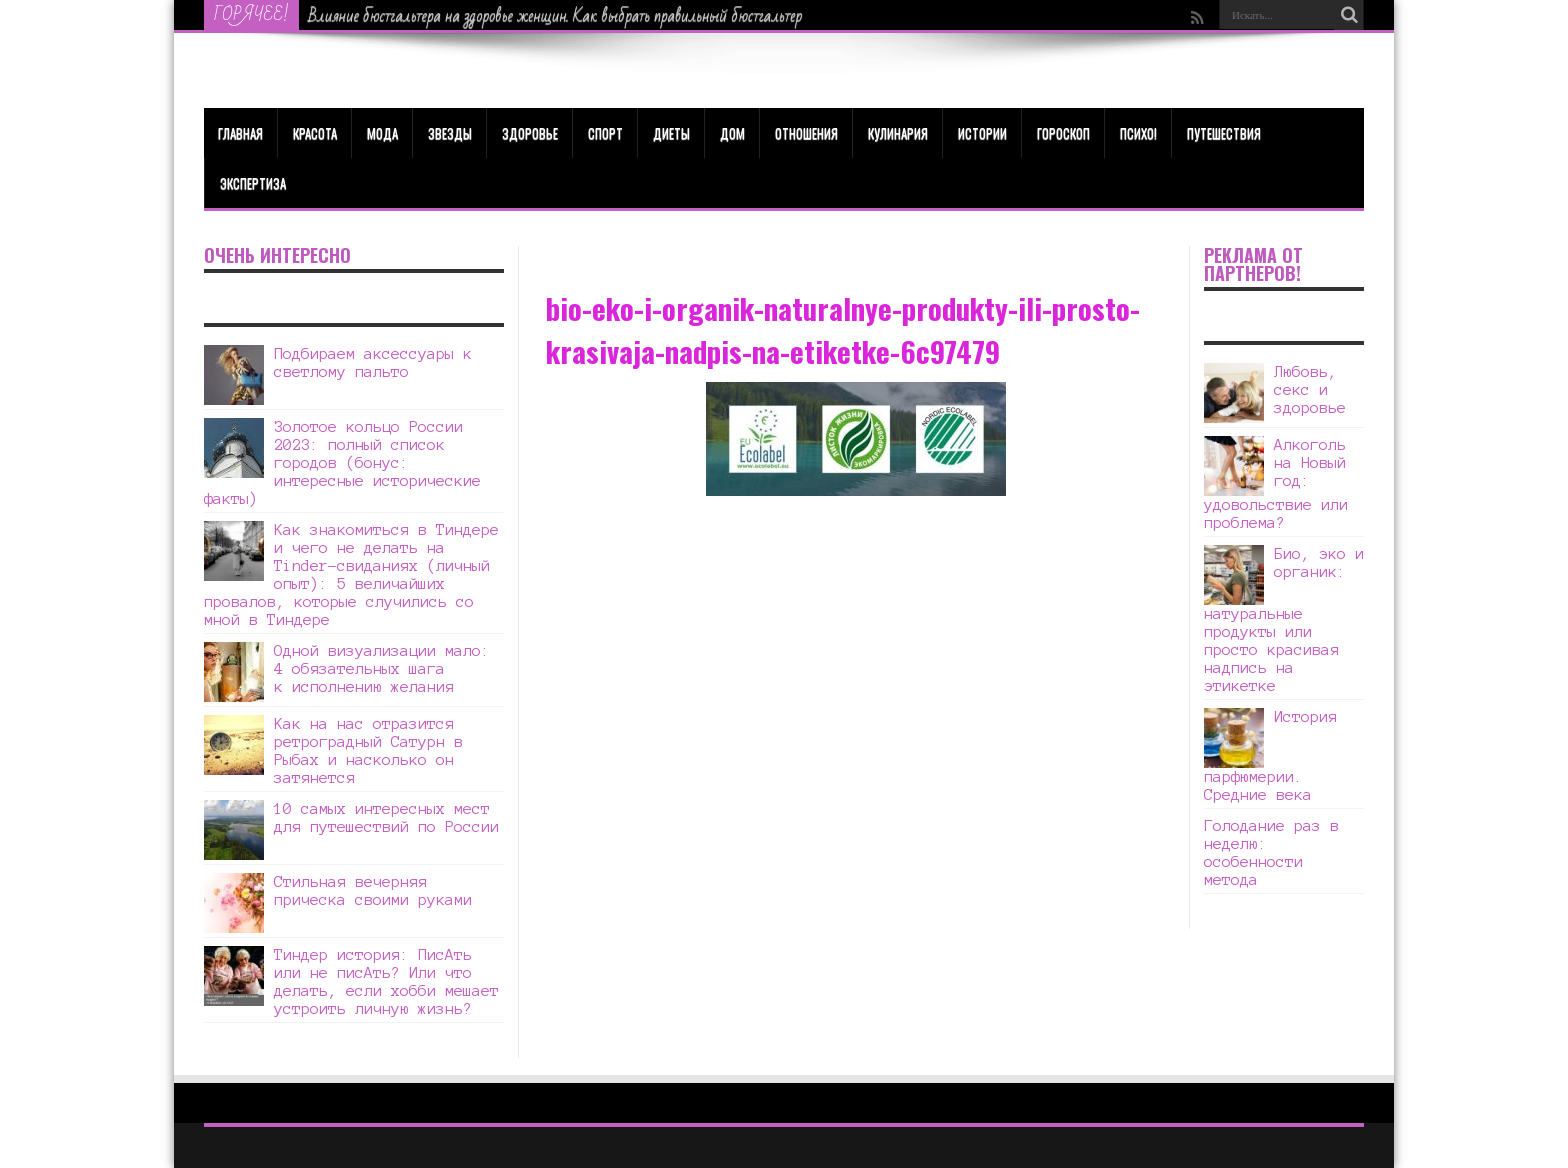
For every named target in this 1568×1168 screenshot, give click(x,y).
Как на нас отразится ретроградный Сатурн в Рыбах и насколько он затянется (368, 750)
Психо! (1138, 133)
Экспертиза (253, 183)
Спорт (605, 133)
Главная (240, 133)
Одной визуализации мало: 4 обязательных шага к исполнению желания (382, 668)
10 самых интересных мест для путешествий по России (386, 817)
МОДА (382, 133)
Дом (732, 133)
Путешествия (1224, 133)
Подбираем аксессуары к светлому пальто (373, 362)
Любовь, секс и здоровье (1310, 389)
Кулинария (898, 133)
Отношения (806, 133)
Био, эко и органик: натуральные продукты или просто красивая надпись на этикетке (1284, 619)
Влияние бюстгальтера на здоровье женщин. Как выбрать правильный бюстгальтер (556, 16)
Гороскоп (1063, 133)
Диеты (671, 133)
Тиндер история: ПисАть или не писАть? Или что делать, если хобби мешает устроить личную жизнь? (386, 981)
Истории (982, 133)
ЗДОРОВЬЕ (530, 133)
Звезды (450, 133)
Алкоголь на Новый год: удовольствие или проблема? (1276, 483)
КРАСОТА (315, 133)
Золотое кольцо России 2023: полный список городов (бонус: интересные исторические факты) (342, 462)
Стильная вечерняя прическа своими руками (373, 890)
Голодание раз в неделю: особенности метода (1271, 852)
